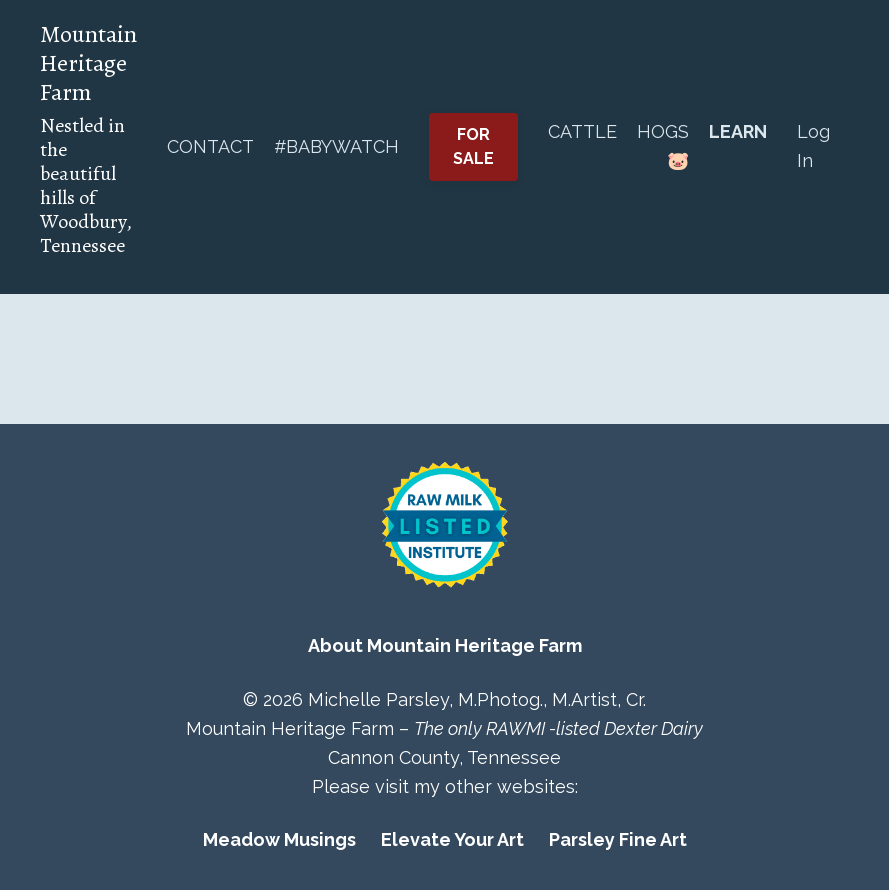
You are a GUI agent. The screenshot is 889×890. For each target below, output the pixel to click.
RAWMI (515, 728)
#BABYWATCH (336, 146)
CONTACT (210, 146)
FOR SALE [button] (474, 146)
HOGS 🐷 (663, 146)
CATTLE (582, 131)
